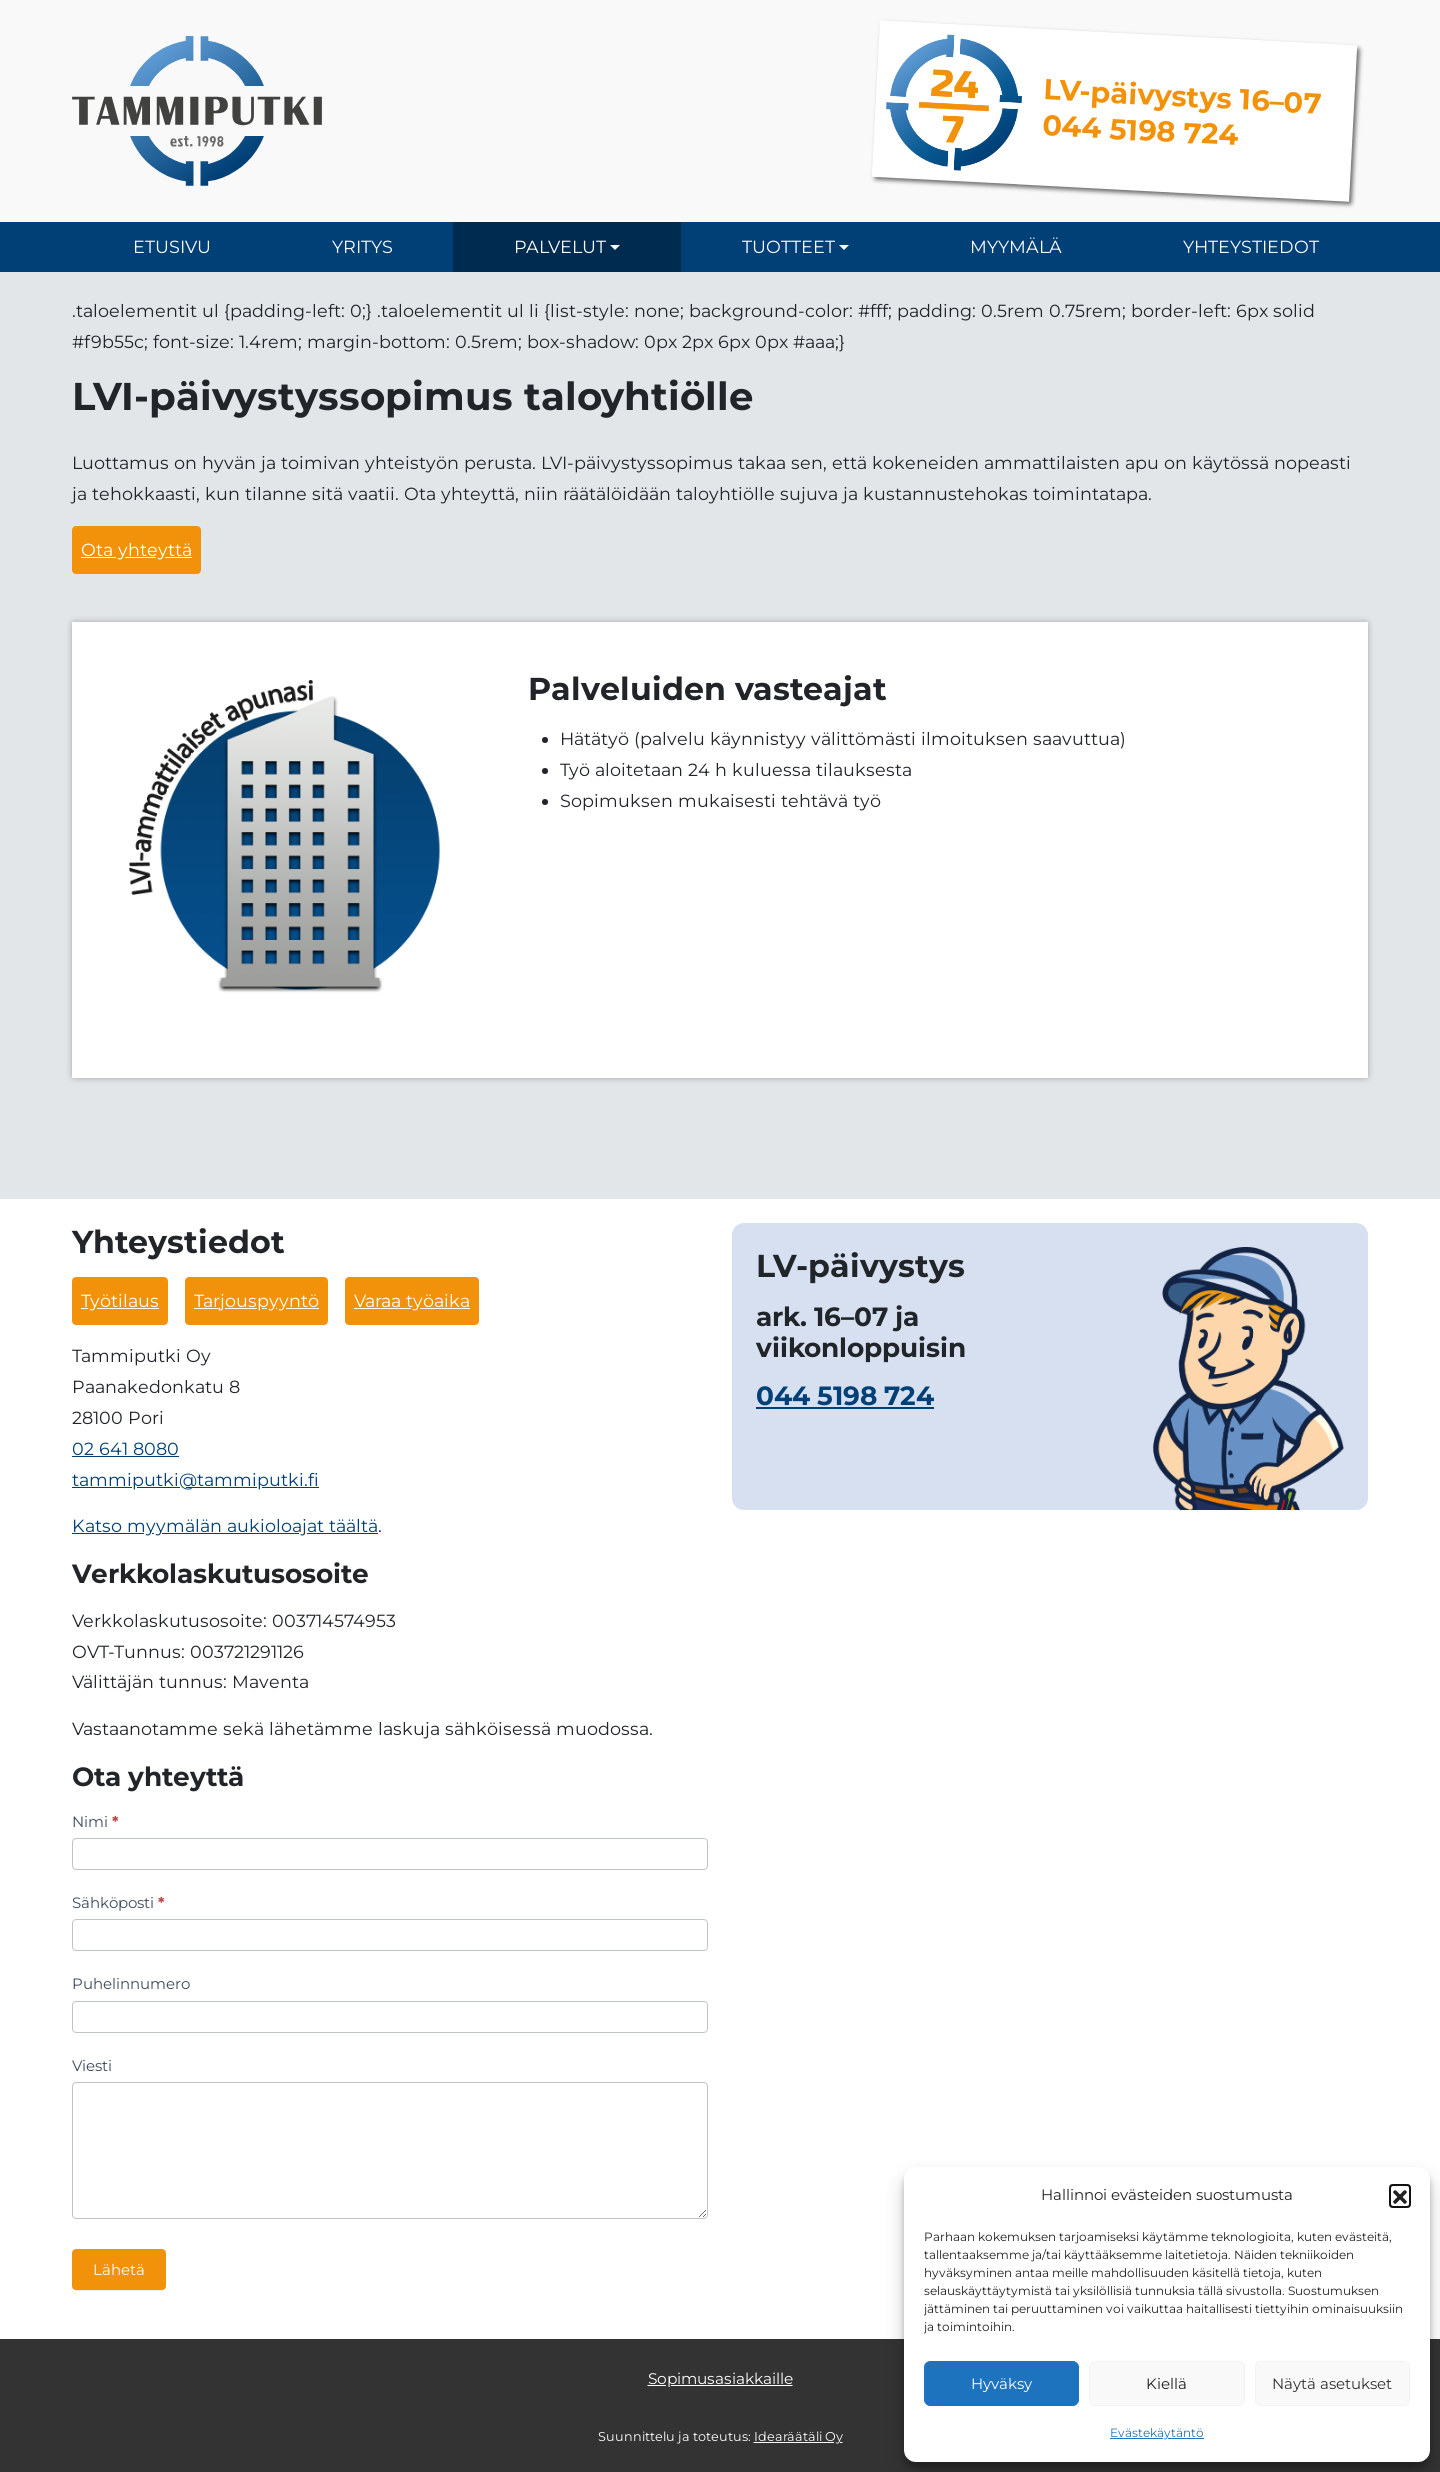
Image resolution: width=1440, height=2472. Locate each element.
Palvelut (560, 246)
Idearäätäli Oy (798, 2436)
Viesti (92, 2065)
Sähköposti (118, 1902)
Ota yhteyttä (136, 549)
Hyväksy (1001, 2383)
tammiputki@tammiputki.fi (195, 1479)
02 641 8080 (125, 1448)
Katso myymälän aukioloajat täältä (225, 1525)
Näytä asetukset (1332, 2383)
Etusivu (172, 246)
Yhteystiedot (1251, 246)
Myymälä (1016, 246)
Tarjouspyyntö (256, 1300)
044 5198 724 (845, 1395)
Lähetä (119, 2269)
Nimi (95, 1821)
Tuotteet (788, 246)
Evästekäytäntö (1157, 2432)
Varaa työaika (412, 1300)
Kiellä (1166, 2383)
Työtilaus (120, 1300)
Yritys (362, 246)
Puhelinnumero (131, 1983)
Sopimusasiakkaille (720, 2378)
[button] (1400, 2195)
